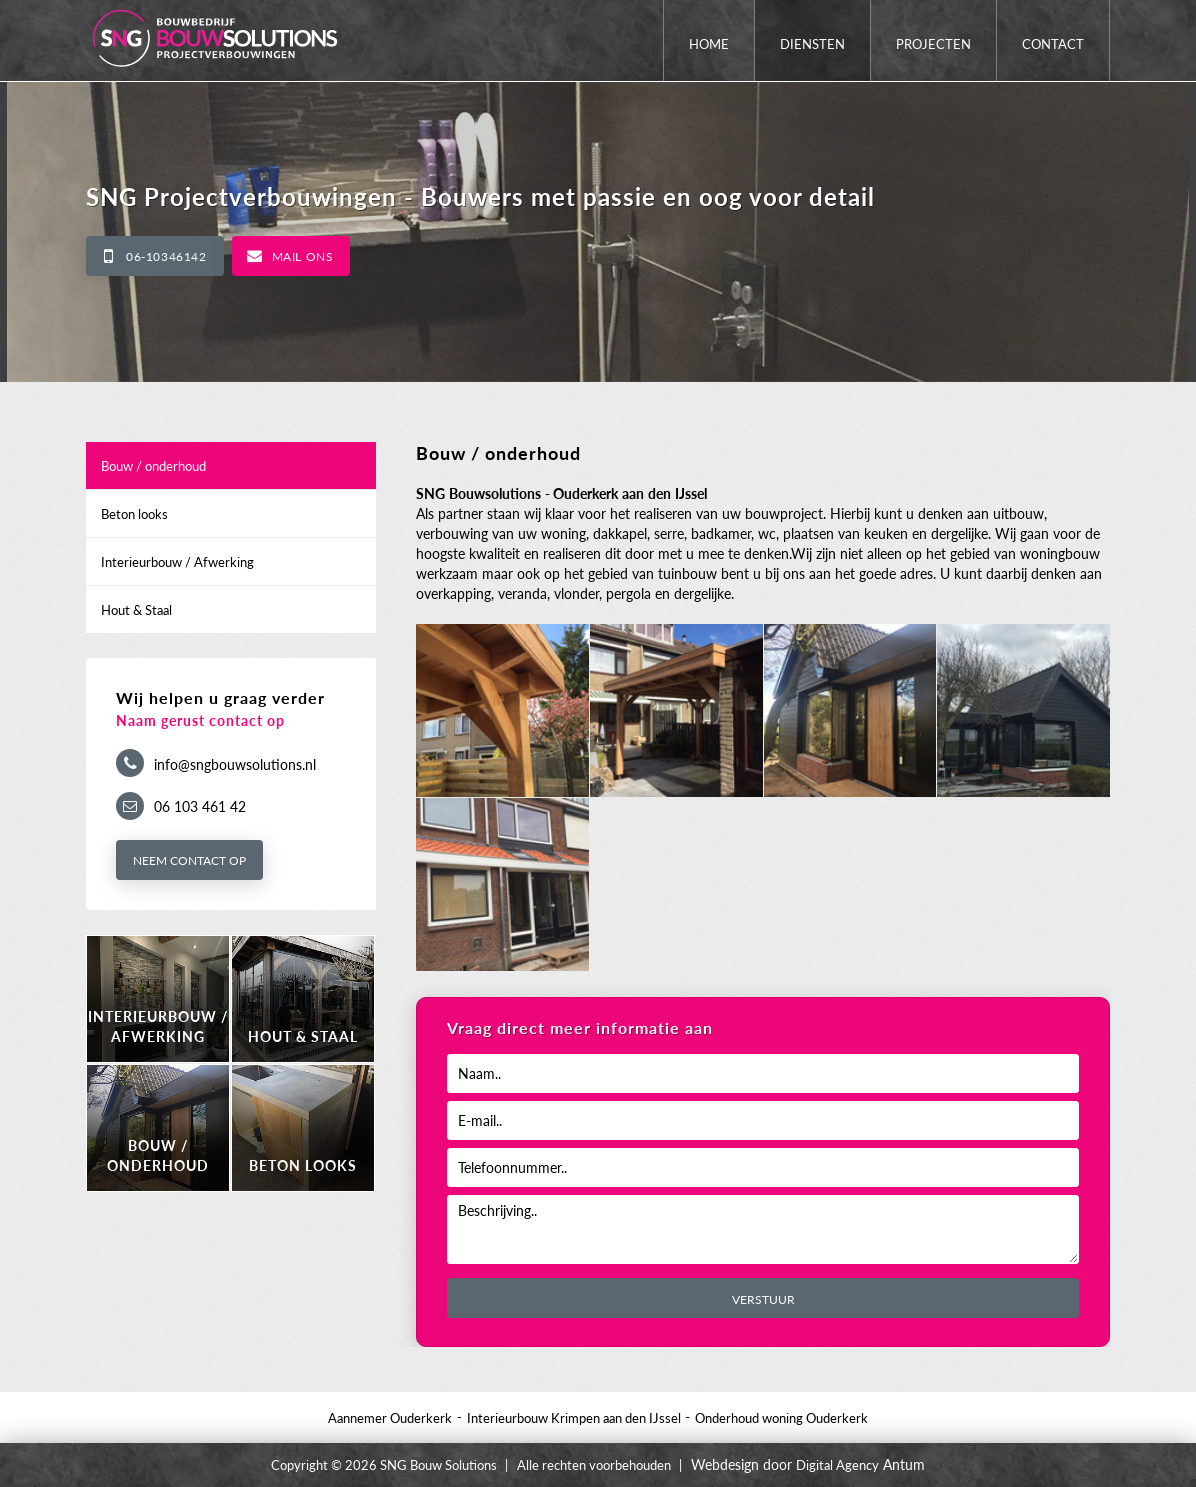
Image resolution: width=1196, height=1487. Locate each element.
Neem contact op (189, 860)
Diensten (812, 44)
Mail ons (303, 256)
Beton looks (134, 514)
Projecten (933, 44)
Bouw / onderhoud (153, 466)
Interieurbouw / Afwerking (177, 562)
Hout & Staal (136, 610)
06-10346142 (166, 256)
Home (709, 44)
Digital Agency (837, 1465)
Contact (1053, 44)
